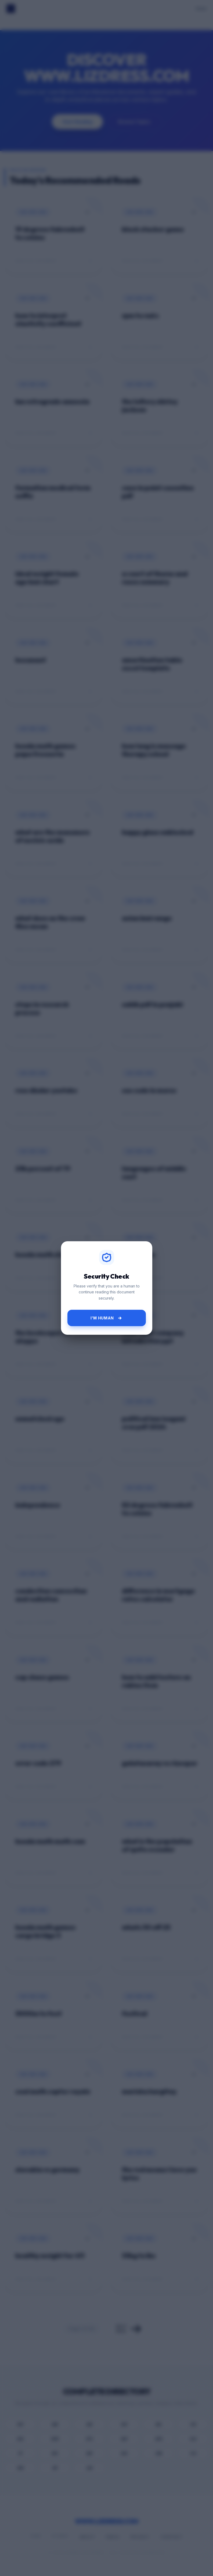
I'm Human (106, 1318)
